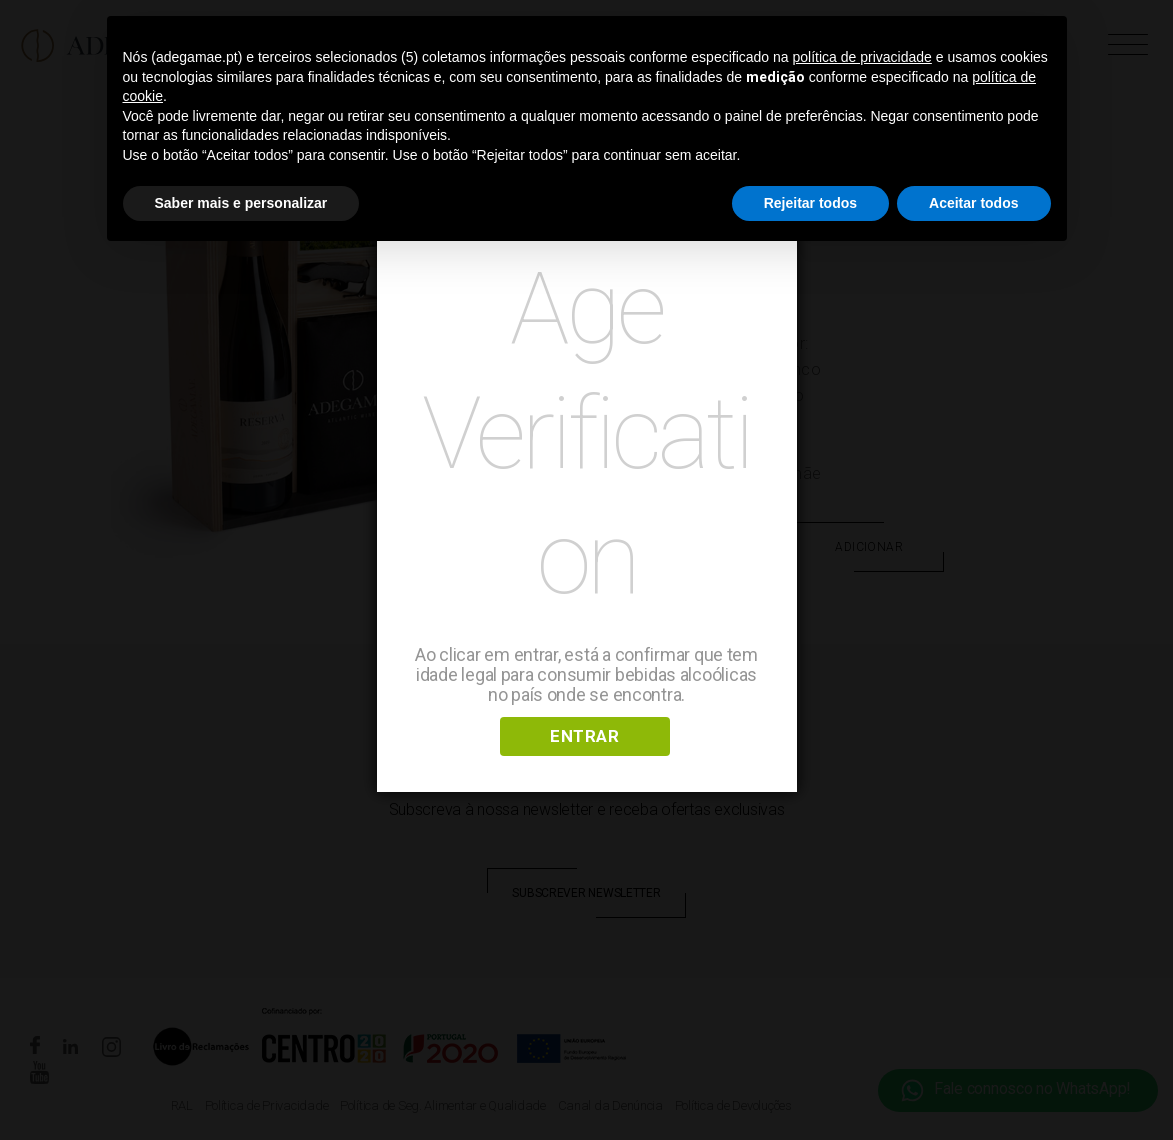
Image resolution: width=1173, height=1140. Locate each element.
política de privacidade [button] (862, 57)
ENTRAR (584, 736)
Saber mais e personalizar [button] (241, 203)
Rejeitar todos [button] (810, 203)
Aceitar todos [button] (973, 203)
